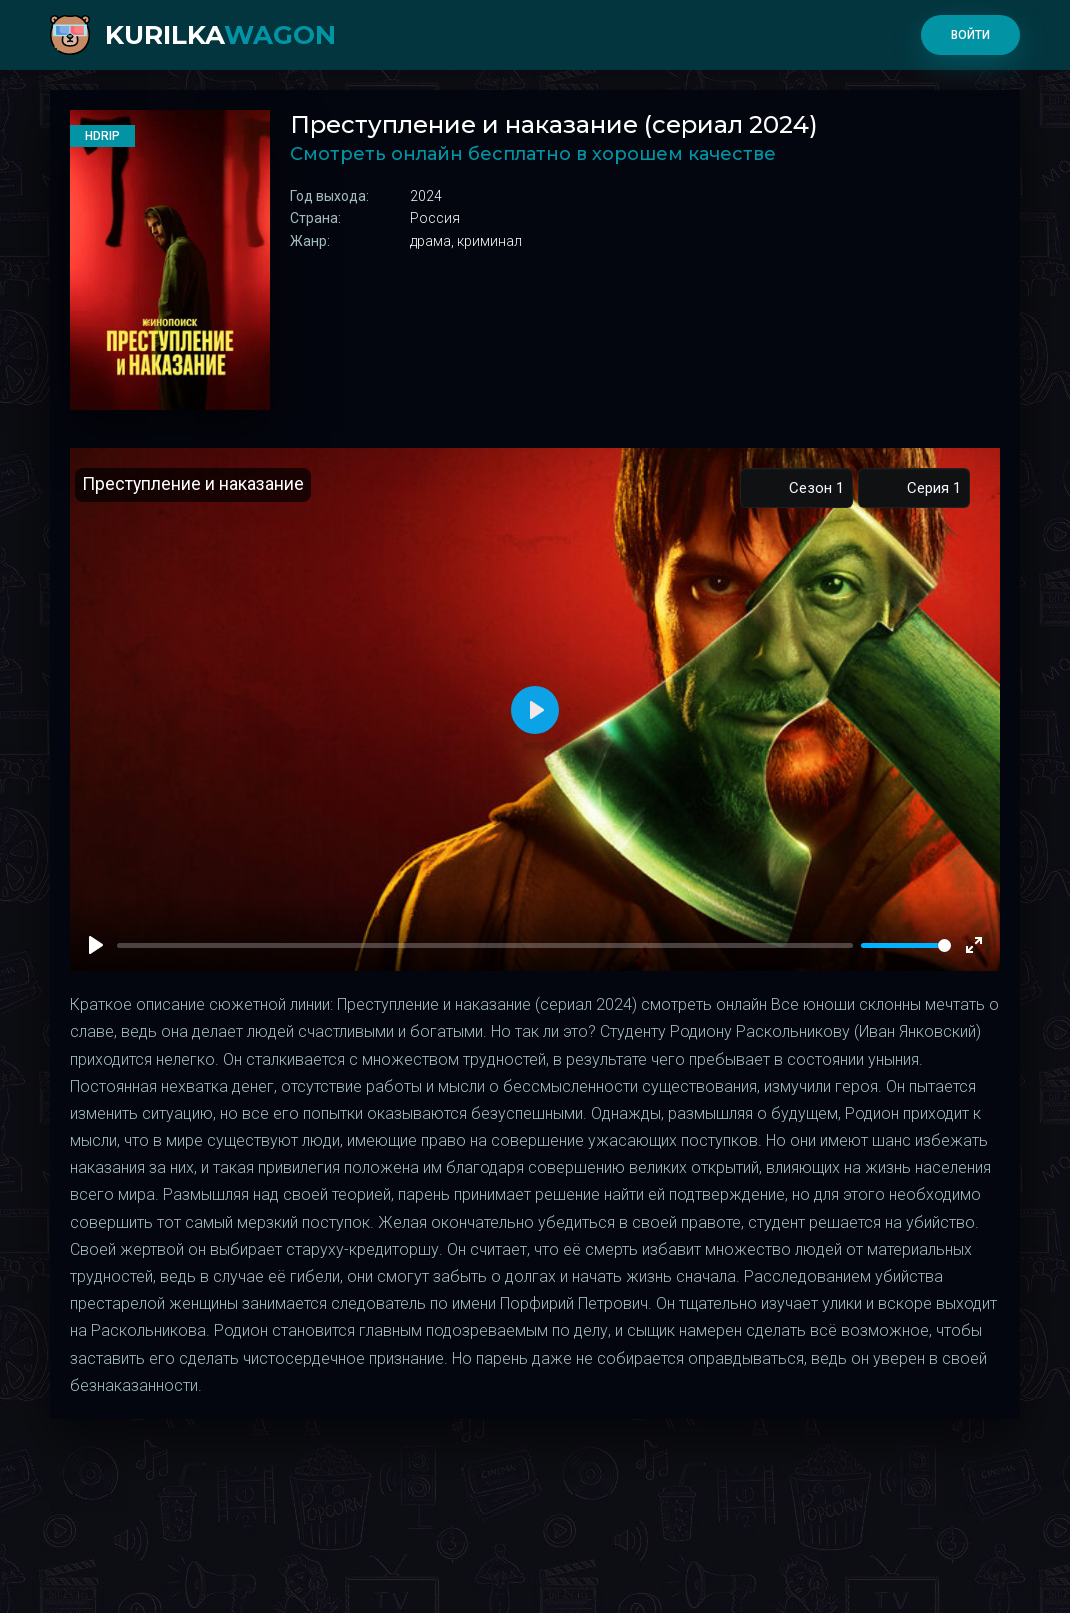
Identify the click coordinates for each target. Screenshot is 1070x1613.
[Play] (96, 945)
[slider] (906, 945)
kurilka (220, 35)
